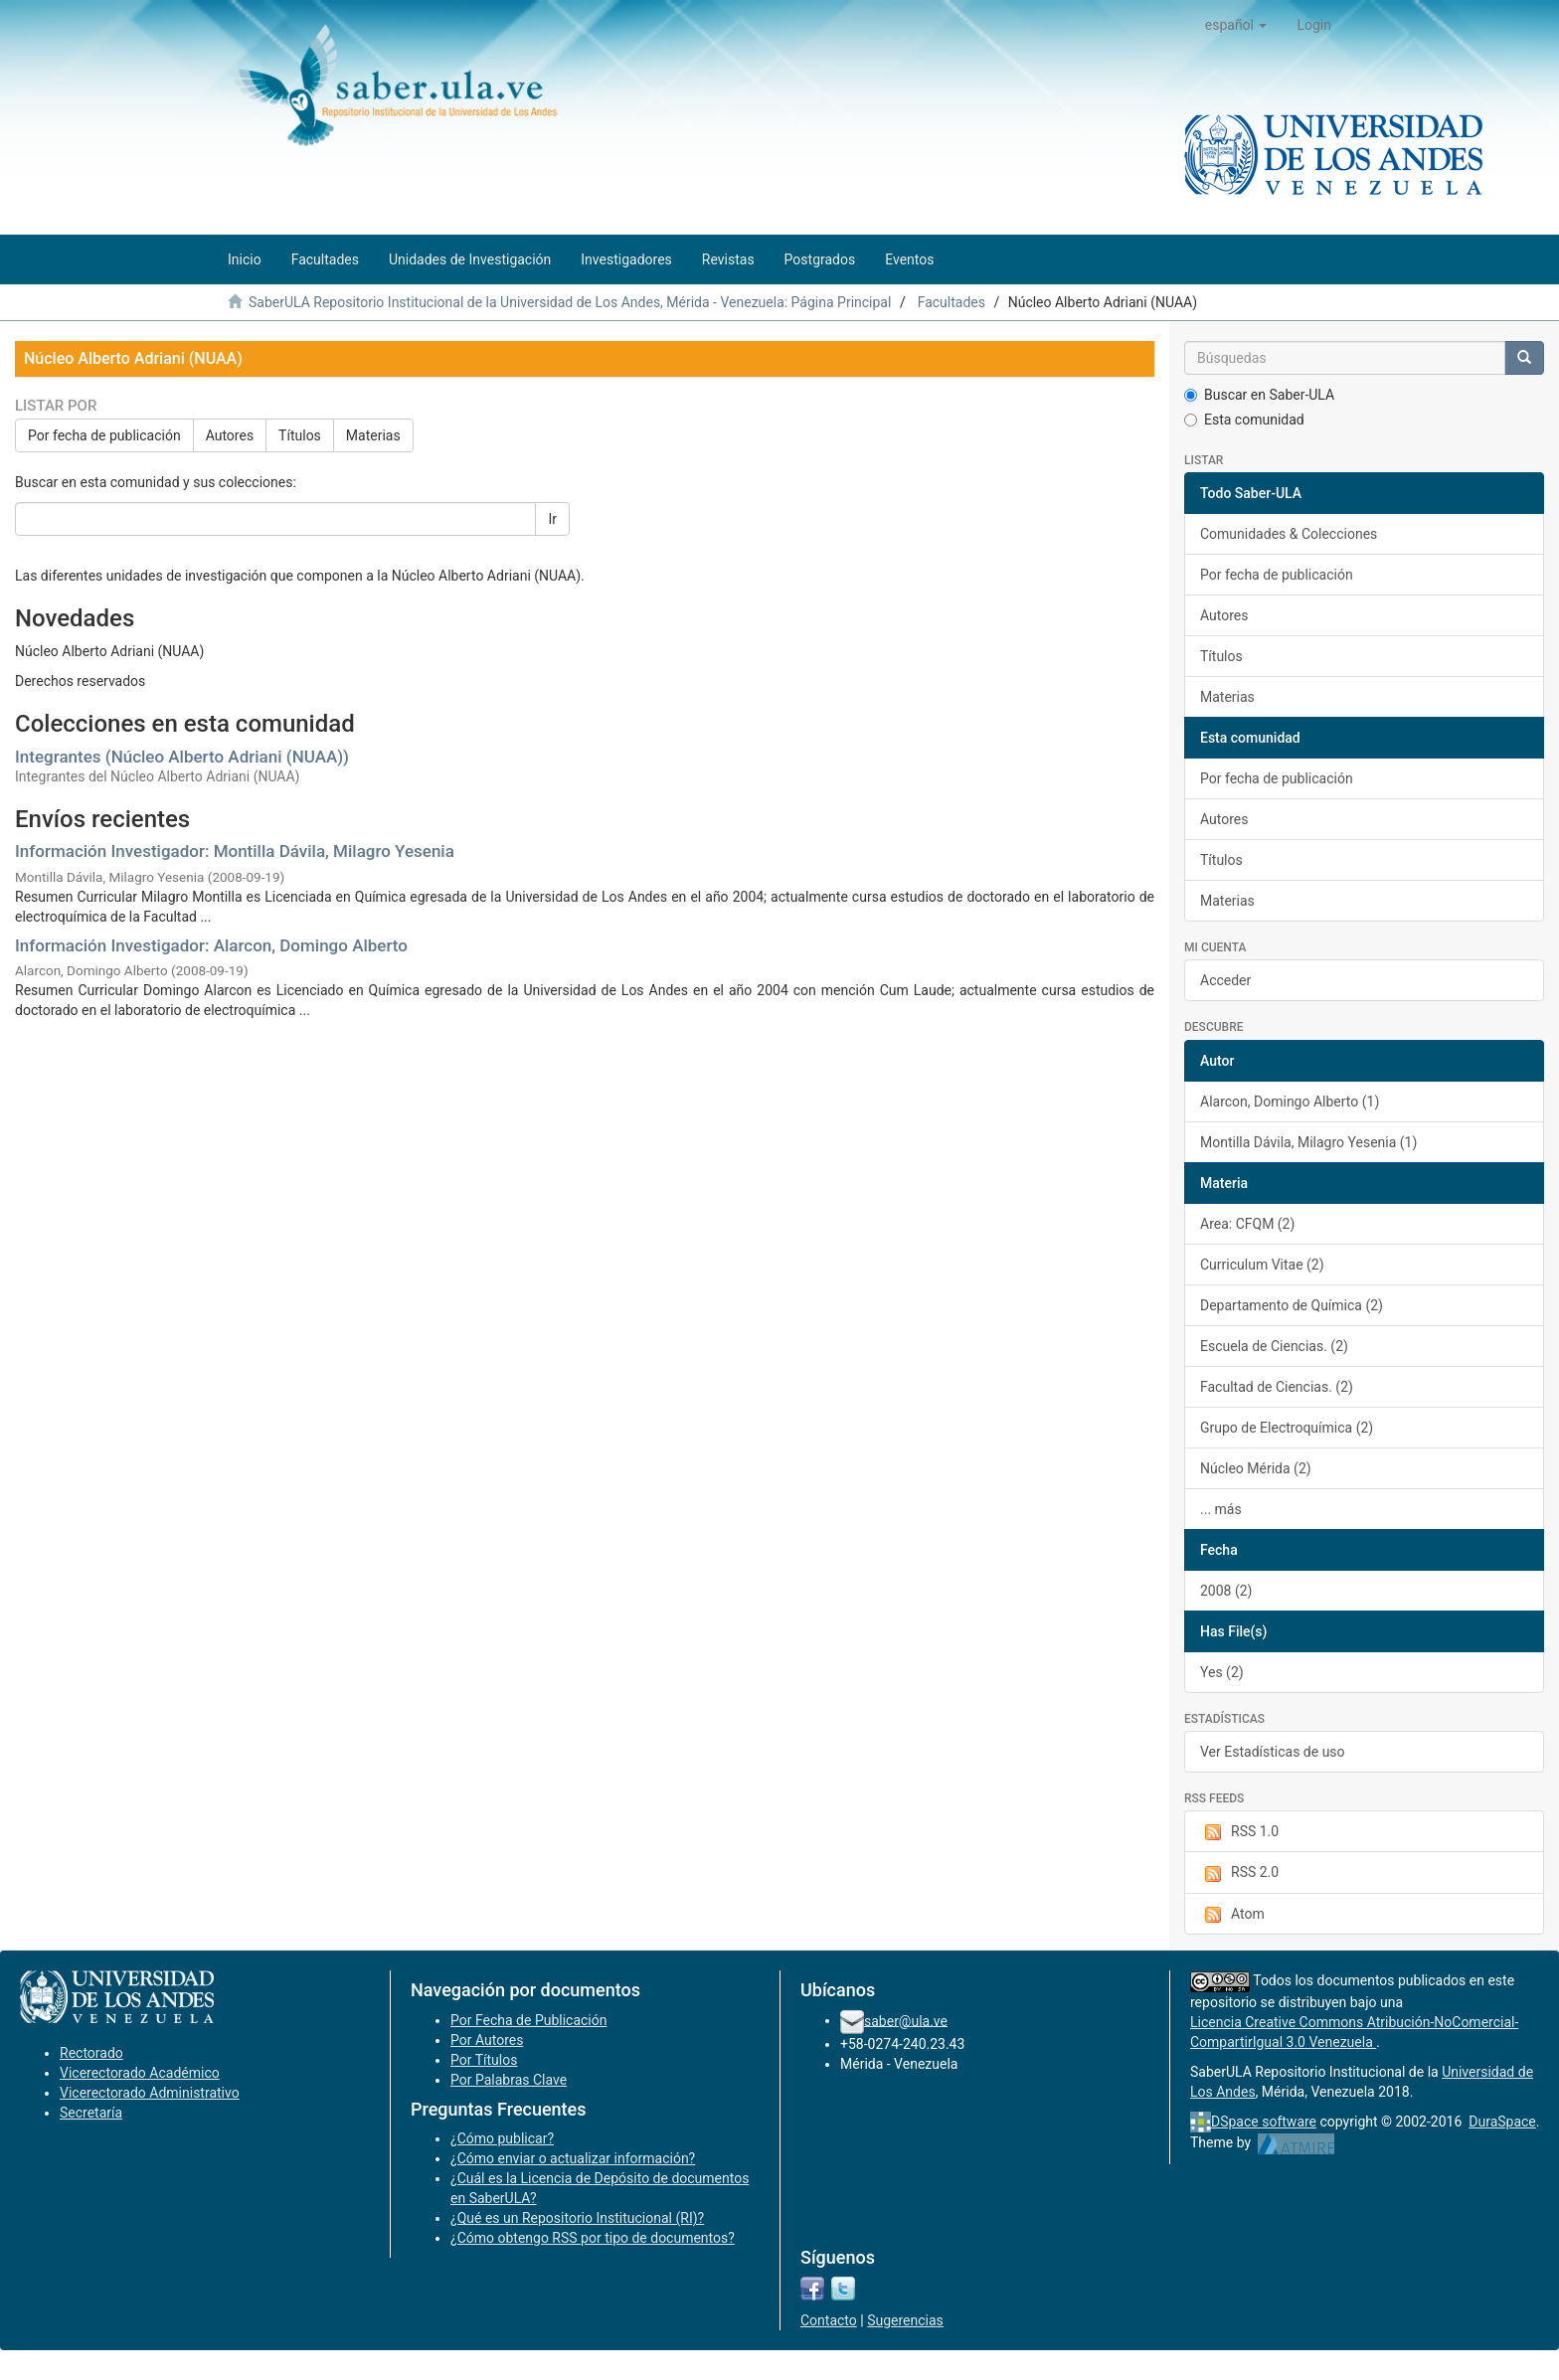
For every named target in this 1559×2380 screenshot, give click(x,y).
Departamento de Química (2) (1291, 1305)
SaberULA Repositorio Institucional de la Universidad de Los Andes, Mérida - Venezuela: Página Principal (570, 302)
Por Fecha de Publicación (528, 2020)
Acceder (1225, 980)
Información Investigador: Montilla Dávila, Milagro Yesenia (234, 851)
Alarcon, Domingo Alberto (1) (1289, 1101)
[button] (1236, 25)
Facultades (951, 302)
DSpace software (1263, 2121)
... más (1221, 1509)
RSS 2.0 (1239, 1873)
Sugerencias (905, 2320)
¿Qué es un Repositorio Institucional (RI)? (577, 2218)
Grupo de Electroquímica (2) (1286, 1428)
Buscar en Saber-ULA (1259, 395)
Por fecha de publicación (104, 435)
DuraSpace (1502, 2121)
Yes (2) (1222, 1672)
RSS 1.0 (1239, 1832)
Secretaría (91, 2113)
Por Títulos (483, 2060)
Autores (230, 435)
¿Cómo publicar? (502, 2138)
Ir (552, 519)
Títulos (299, 435)
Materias (373, 435)
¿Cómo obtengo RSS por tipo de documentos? (592, 2238)
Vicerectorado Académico (140, 2073)
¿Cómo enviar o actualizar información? (572, 2158)
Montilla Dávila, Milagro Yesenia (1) (1308, 1142)
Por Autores (486, 2040)
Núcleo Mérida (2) (1255, 1468)
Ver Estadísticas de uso (1272, 1752)
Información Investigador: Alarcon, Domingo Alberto (211, 945)
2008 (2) (1226, 1591)
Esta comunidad (1244, 419)
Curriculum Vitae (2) (1262, 1265)
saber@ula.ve (906, 2020)
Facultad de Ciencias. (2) (1276, 1387)
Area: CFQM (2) (1247, 1224)
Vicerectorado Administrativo (150, 2093)
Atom (1232, 1915)
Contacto (828, 2320)
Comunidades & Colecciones (1288, 534)
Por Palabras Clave (508, 2080)
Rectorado (91, 2053)
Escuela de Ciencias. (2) (1274, 1346)
